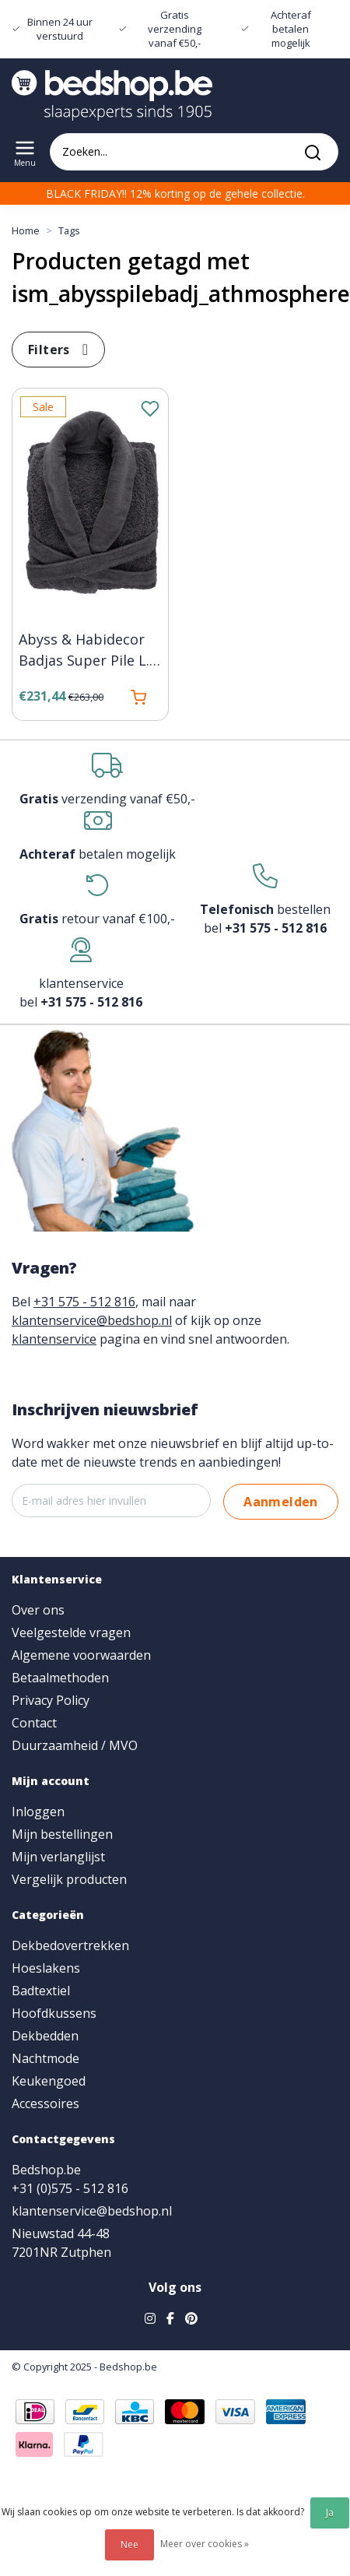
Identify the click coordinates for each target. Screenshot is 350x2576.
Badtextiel (41, 1990)
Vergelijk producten (69, 1879)
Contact (34, 1722)
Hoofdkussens (54, 2013)
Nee (129, 2544)
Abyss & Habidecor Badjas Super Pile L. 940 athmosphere (84, 651)
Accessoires (45, 2103)
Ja (330, 2512)
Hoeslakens (46, 1968)
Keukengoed (49, 2080)
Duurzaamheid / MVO (75, 1745)
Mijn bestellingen (62, 1834)
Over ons (38, 1609)
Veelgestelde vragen (71, 1632)
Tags (69, 230)
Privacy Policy (50, 1700)
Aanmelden (280, 1501)
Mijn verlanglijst (58, 1856)
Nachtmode (45, 2058)
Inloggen (38, 1811)
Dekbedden (45, 2035)
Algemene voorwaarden (81, 1655)
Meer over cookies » (204, 2543)
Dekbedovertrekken (70, 1945)
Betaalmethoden (60, 1677)
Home (26, 230)
